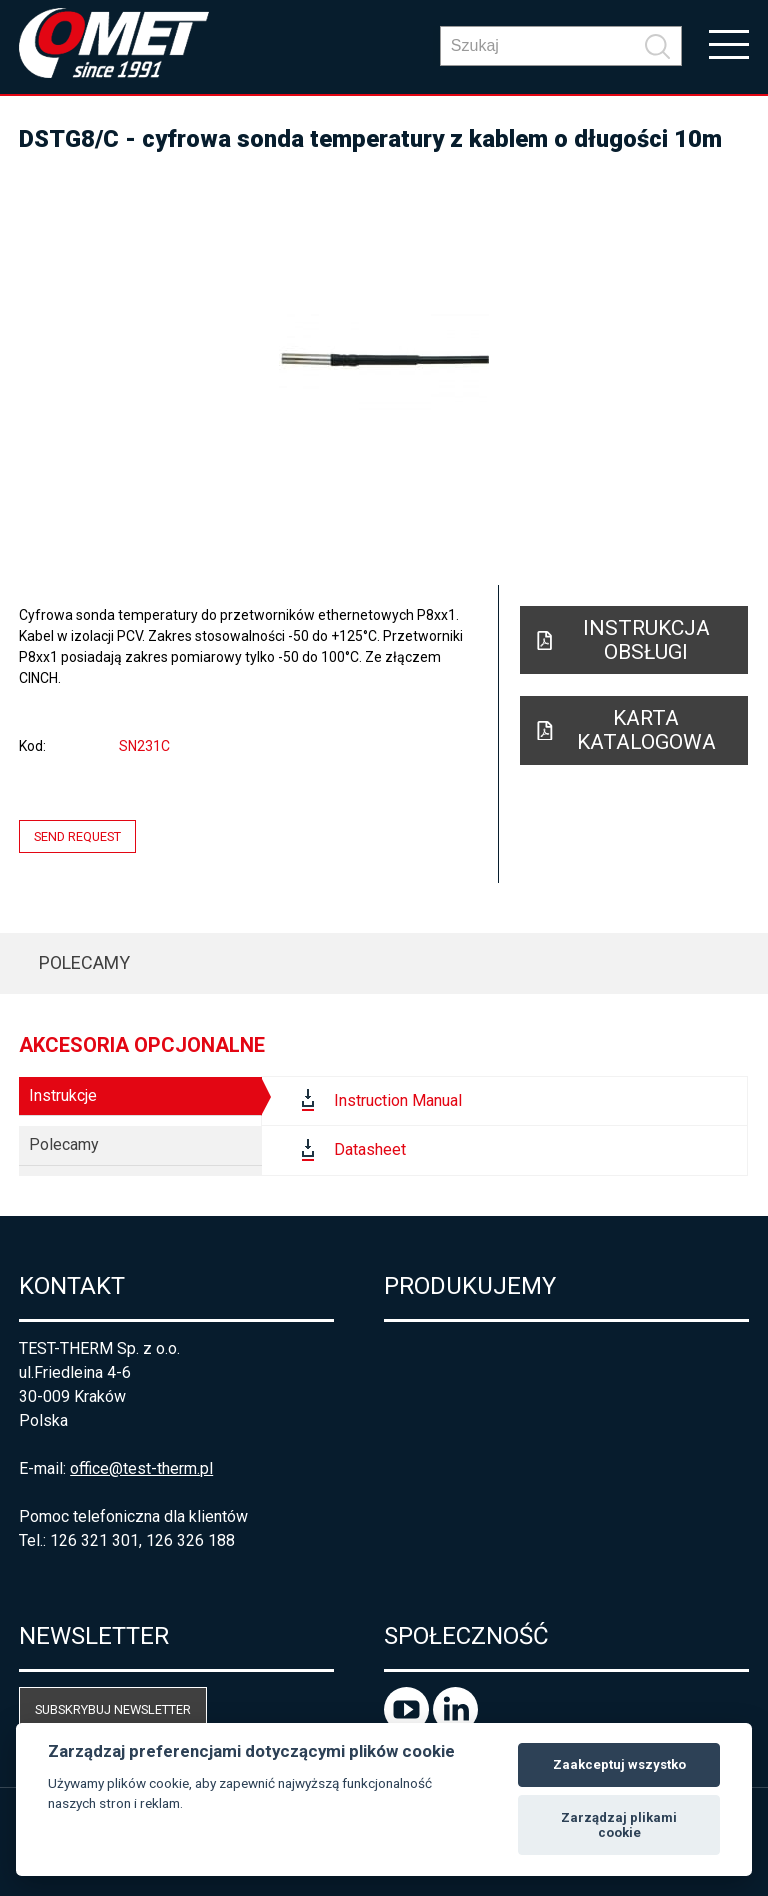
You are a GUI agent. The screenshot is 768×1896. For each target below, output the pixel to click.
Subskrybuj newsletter (113, 1709)
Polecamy (84, 962)
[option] (384, 360)
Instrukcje (63, 1095)
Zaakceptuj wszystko (619, 1764)
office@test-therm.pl (141, 1468)
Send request (77, 836)
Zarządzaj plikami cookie (619, 1825)
